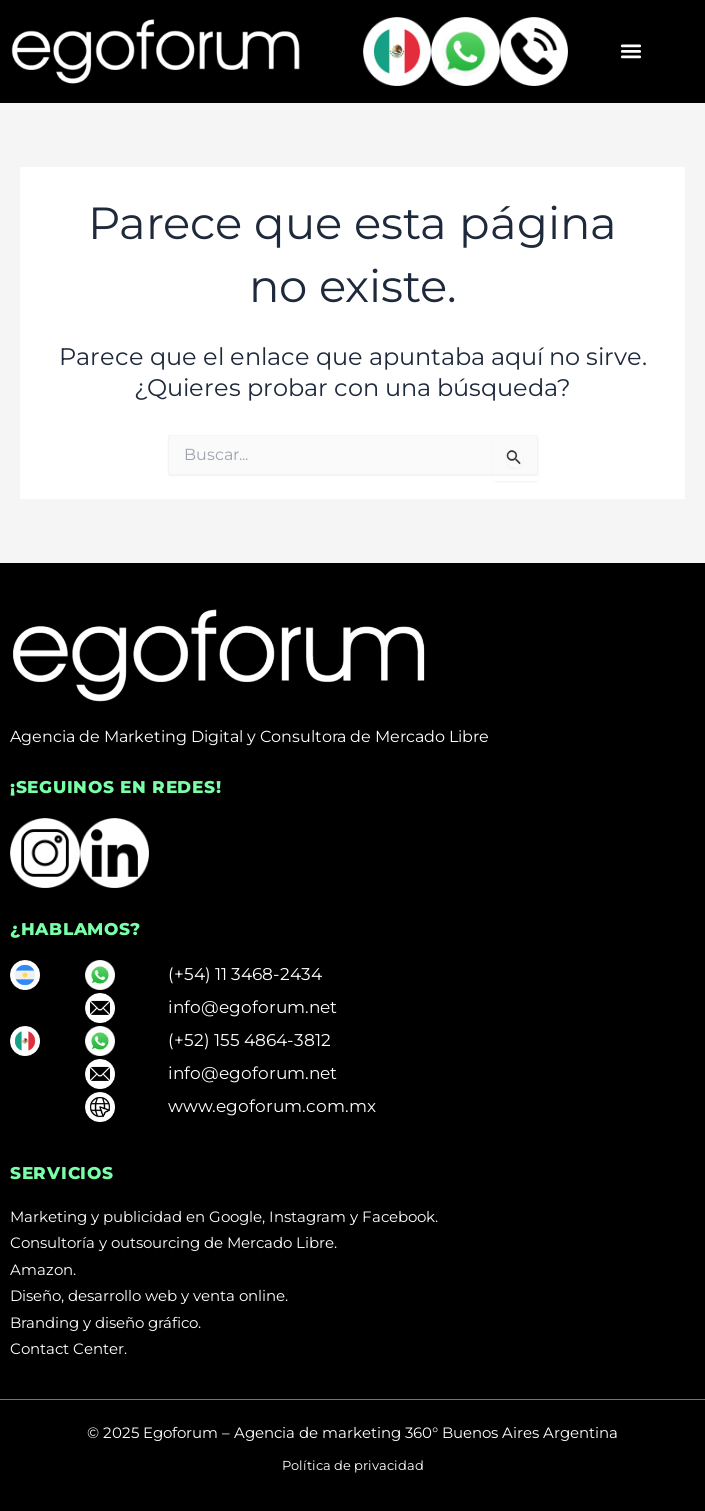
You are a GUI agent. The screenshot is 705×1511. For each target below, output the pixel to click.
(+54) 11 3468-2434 (245, 974)
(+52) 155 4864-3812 (249, 1040)
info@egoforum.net (252, 1007)
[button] (630, 51)
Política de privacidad (353, 1465)
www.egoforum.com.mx (272, 1106)
